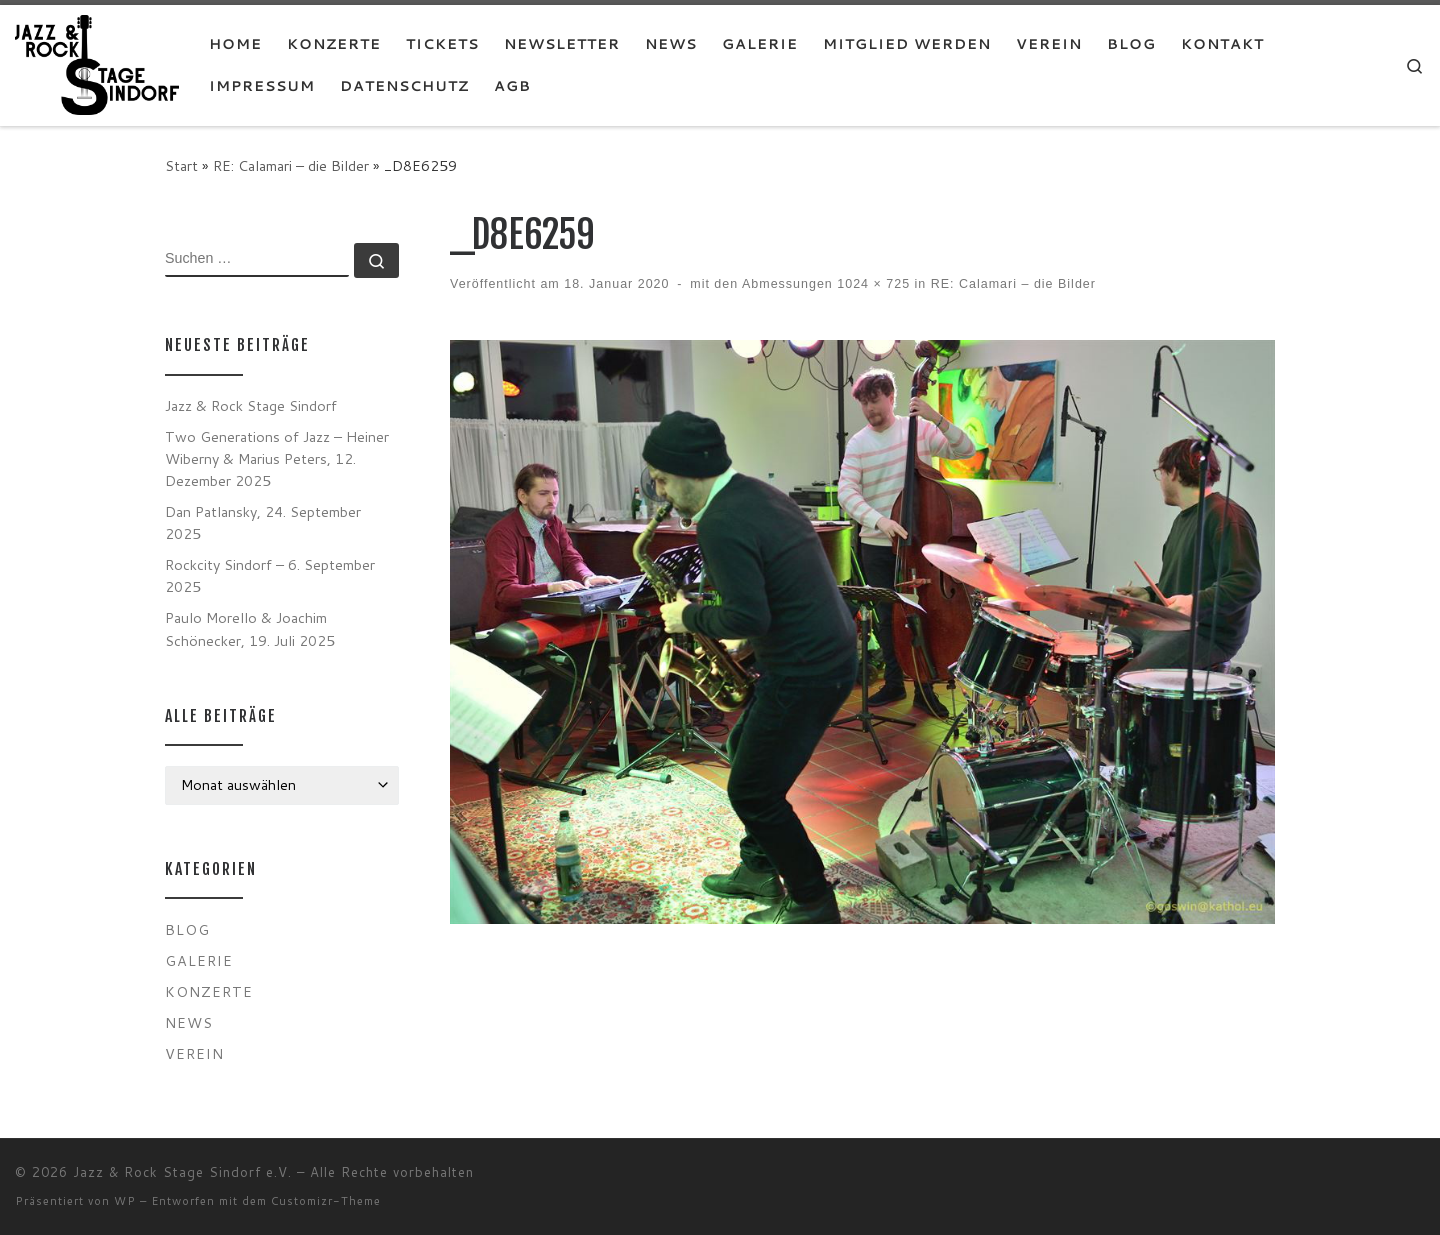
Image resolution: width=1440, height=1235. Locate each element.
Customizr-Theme (326, 1201)
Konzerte (209, 991)
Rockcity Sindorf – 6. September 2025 (270, 575)
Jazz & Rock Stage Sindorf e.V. (182, 1172)
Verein (194, 1053)
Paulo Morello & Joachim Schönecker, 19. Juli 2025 (250, 628)
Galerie (199, 960)
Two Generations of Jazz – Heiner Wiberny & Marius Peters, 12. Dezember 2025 (277, 458)
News (189, 1022)
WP (125, 1201)
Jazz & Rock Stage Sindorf (251, 405)
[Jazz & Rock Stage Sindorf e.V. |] (97, 63)
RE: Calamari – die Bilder (291, 165)
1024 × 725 (871, 284)
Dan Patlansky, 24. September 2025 (263, 522)
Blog (187, 929)
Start (181, 165)
